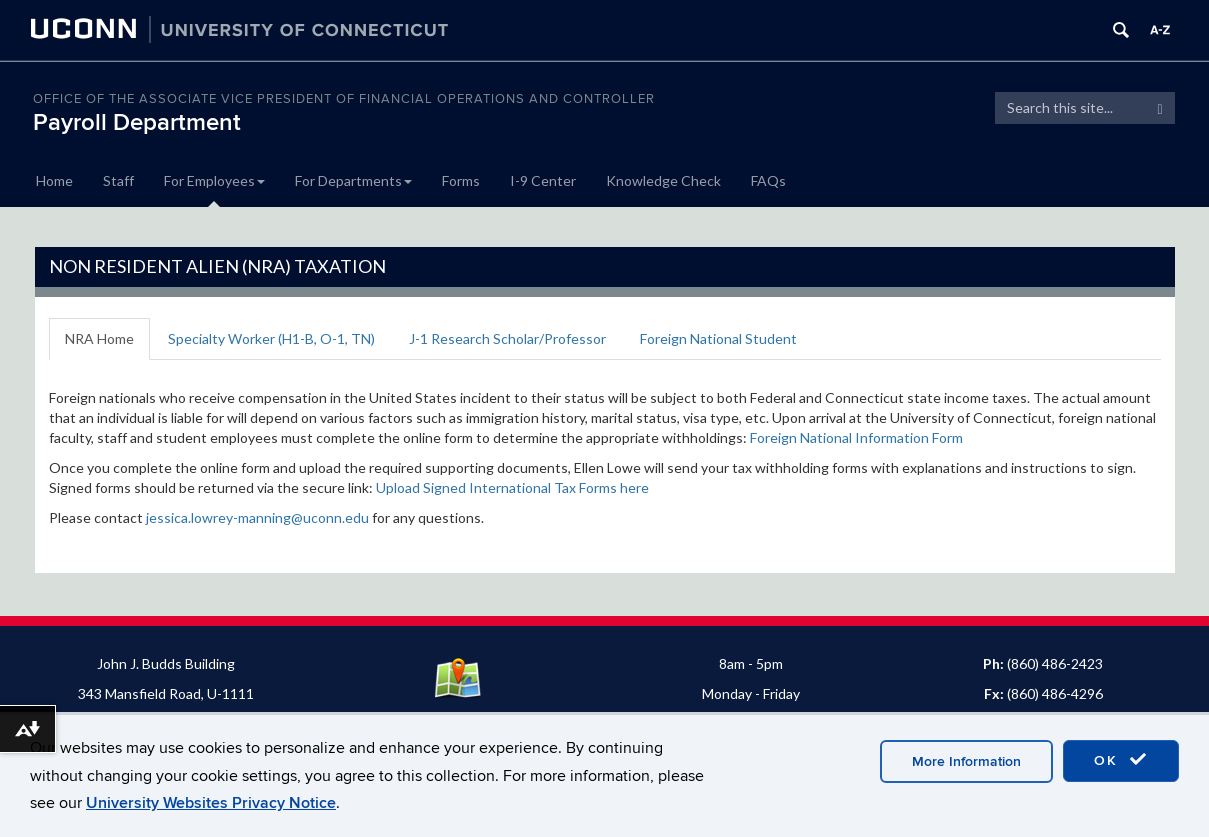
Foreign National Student (718, 338)
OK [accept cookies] (1121, 760)
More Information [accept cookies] (966, 761)
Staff (118, 180)
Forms (461, 180)
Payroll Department (137, 122)
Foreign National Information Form (856, 437)
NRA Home (99, 338)
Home (54, 180)
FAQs (768, 180)
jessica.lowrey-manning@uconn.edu (257, 517)
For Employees (214, 180)
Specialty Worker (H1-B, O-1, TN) (271, 338)
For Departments (353, 180)
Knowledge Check (663, 180)
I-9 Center (543, 180)
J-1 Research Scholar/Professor (507, 338)
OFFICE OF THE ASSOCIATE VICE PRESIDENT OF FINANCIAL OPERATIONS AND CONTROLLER (344, 99)
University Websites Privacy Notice (211, 803)
